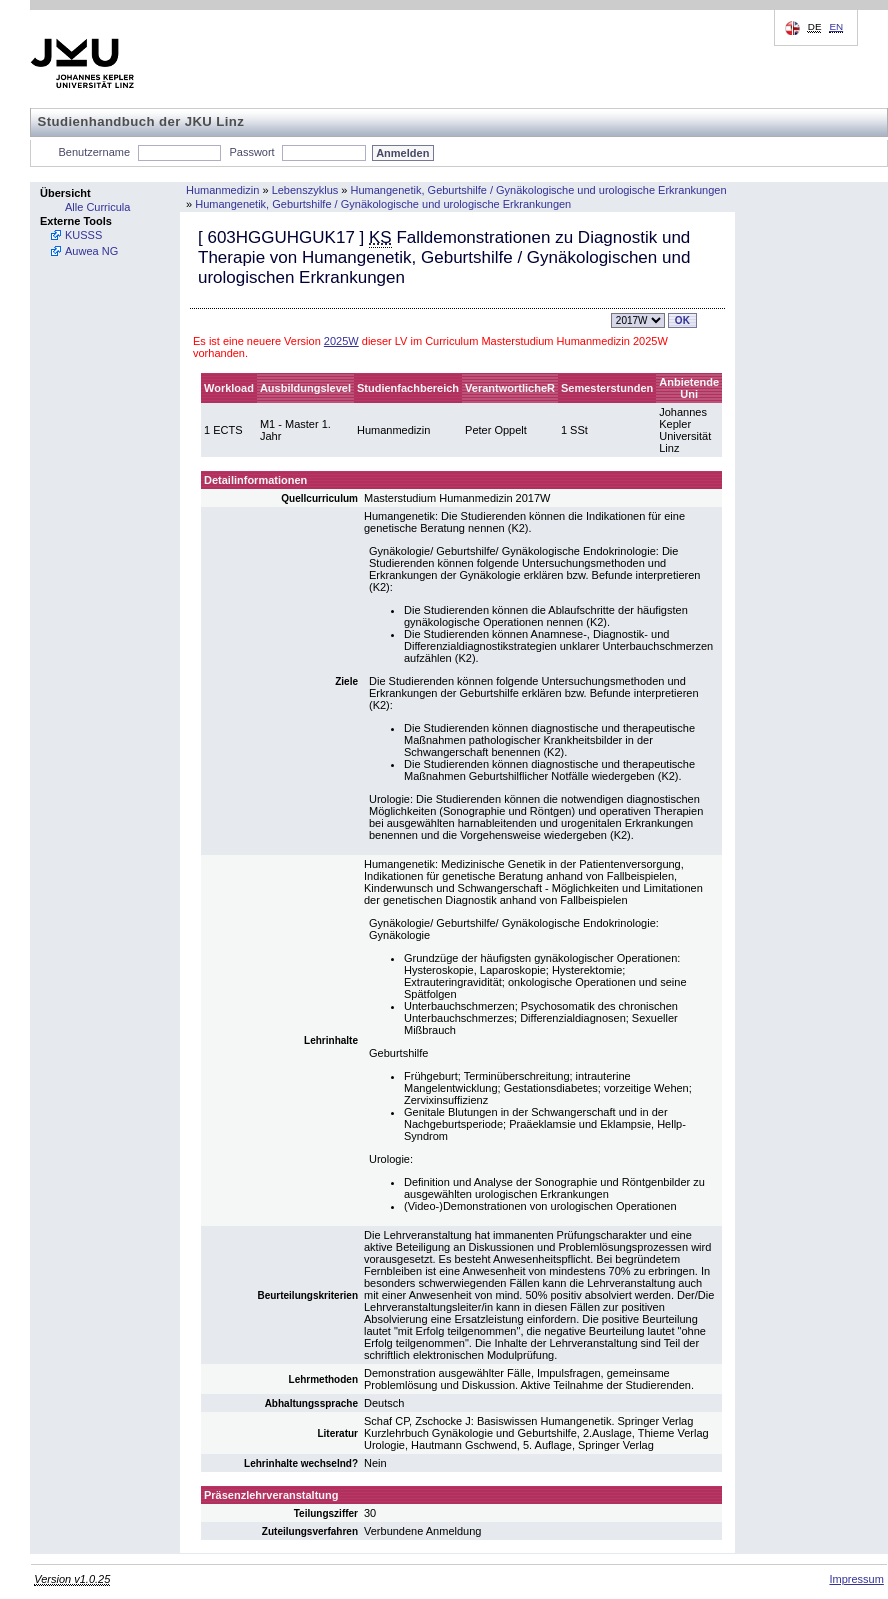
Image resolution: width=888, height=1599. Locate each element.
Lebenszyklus (305, 190)
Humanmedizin (222, 190)
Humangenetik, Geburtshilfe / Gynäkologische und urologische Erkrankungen (539, 190)
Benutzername (95, 152)
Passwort (251, 152)
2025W (341, 341)
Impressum (856, 1579)
